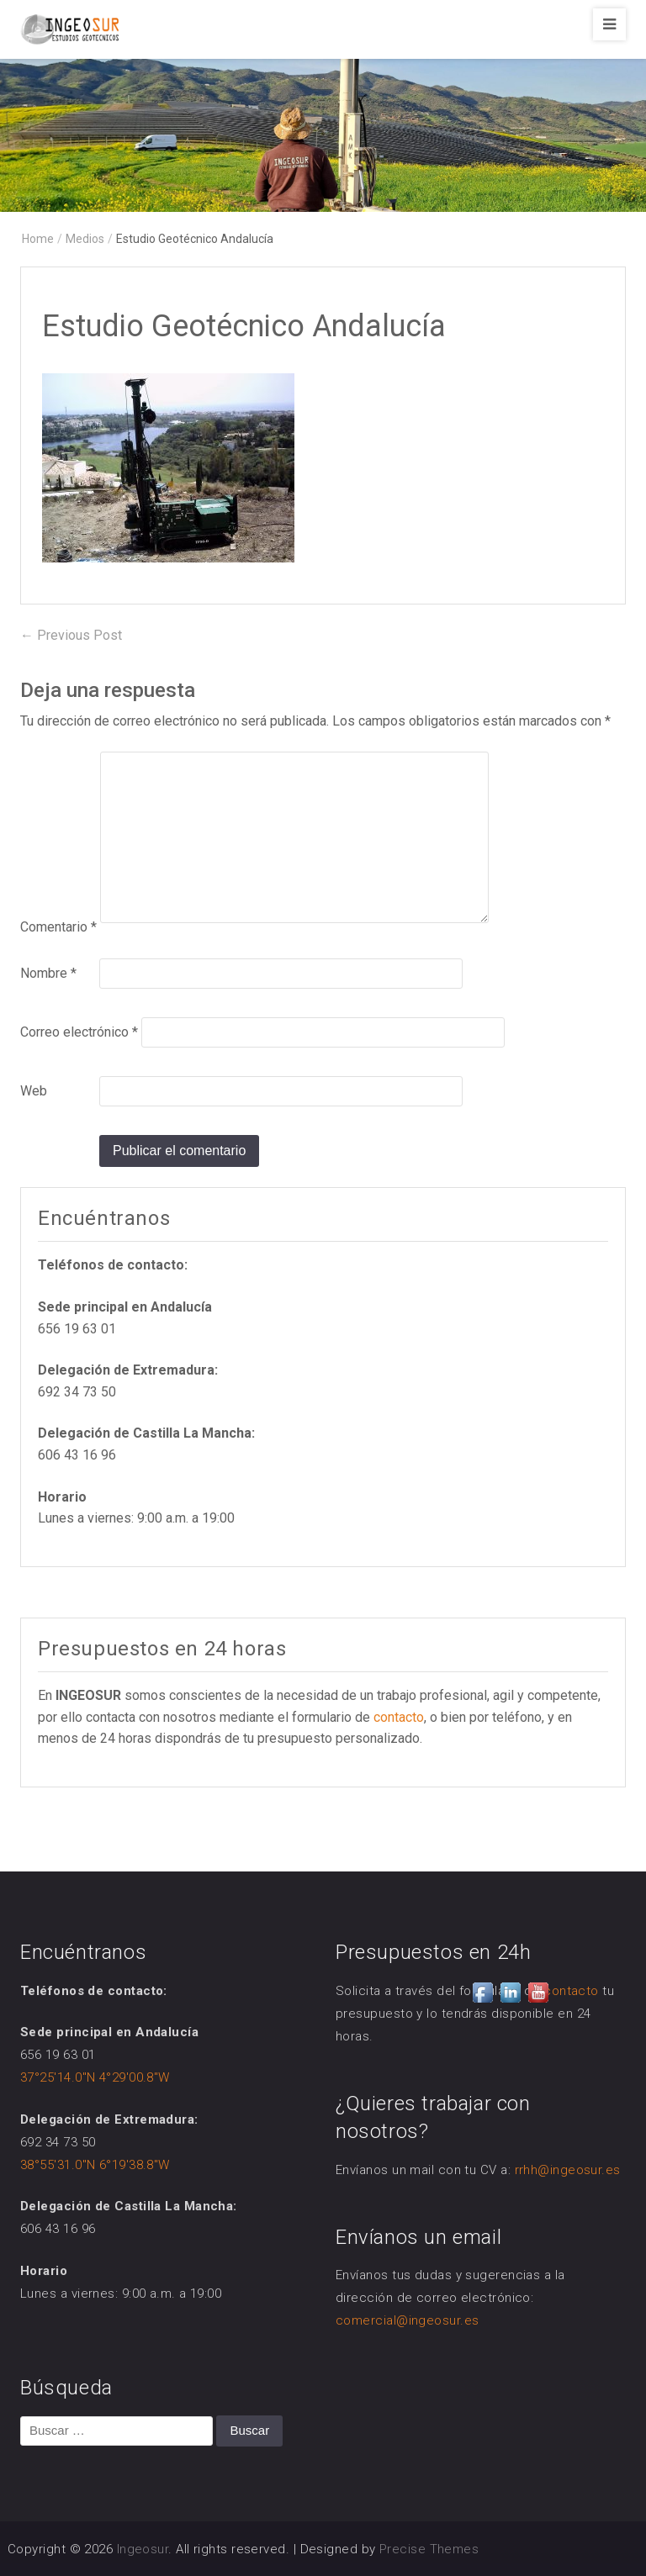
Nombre (48, 973)
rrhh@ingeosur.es (568, 2169)
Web (33, 1091)
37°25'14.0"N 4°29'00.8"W (95, 2077)
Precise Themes (429, 2549)
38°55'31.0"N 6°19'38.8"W (95, 2164)
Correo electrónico (79, 1032)
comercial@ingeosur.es (407, 2320)
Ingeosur (143, 2549)
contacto (398, 1717)
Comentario (58, 927)
